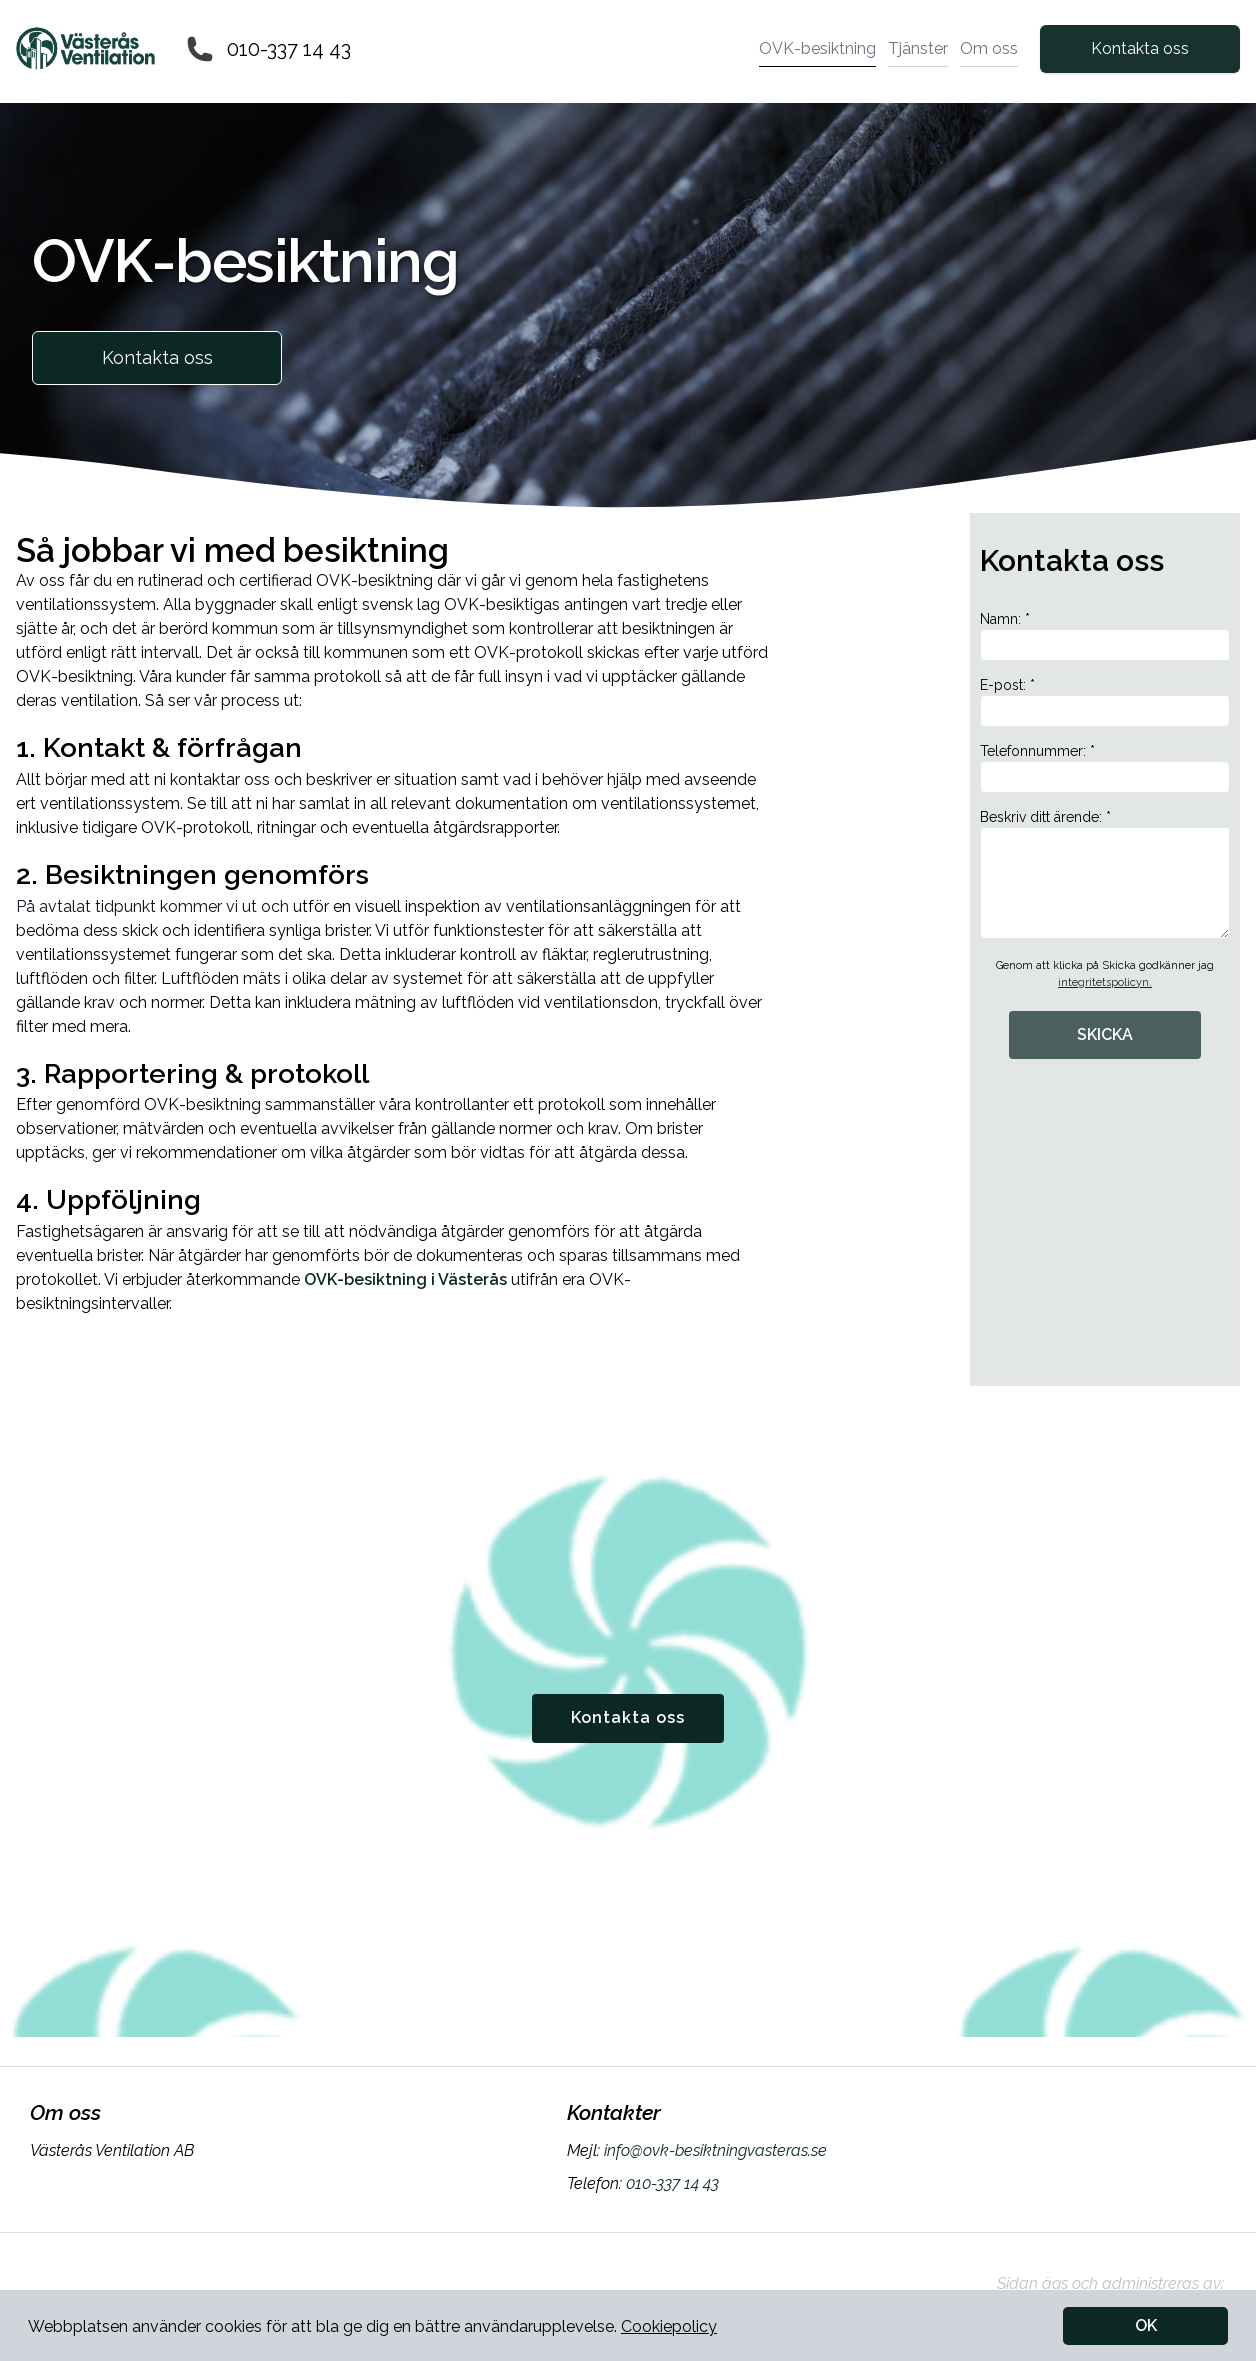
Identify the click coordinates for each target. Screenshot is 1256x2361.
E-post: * (1105, 702)
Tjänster (918, 48)
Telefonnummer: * (1105, 768)
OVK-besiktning (817, 48)
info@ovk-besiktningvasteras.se (713, 2150)
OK (1146, 2325)
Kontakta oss (1140, 48)
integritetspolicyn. (1105, 982)
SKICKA (1105, 1034)
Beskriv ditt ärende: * (1105, 874)
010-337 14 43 (289, 49)
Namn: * (1105, 636)
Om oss (989, 48)
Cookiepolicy (669, 2326)
